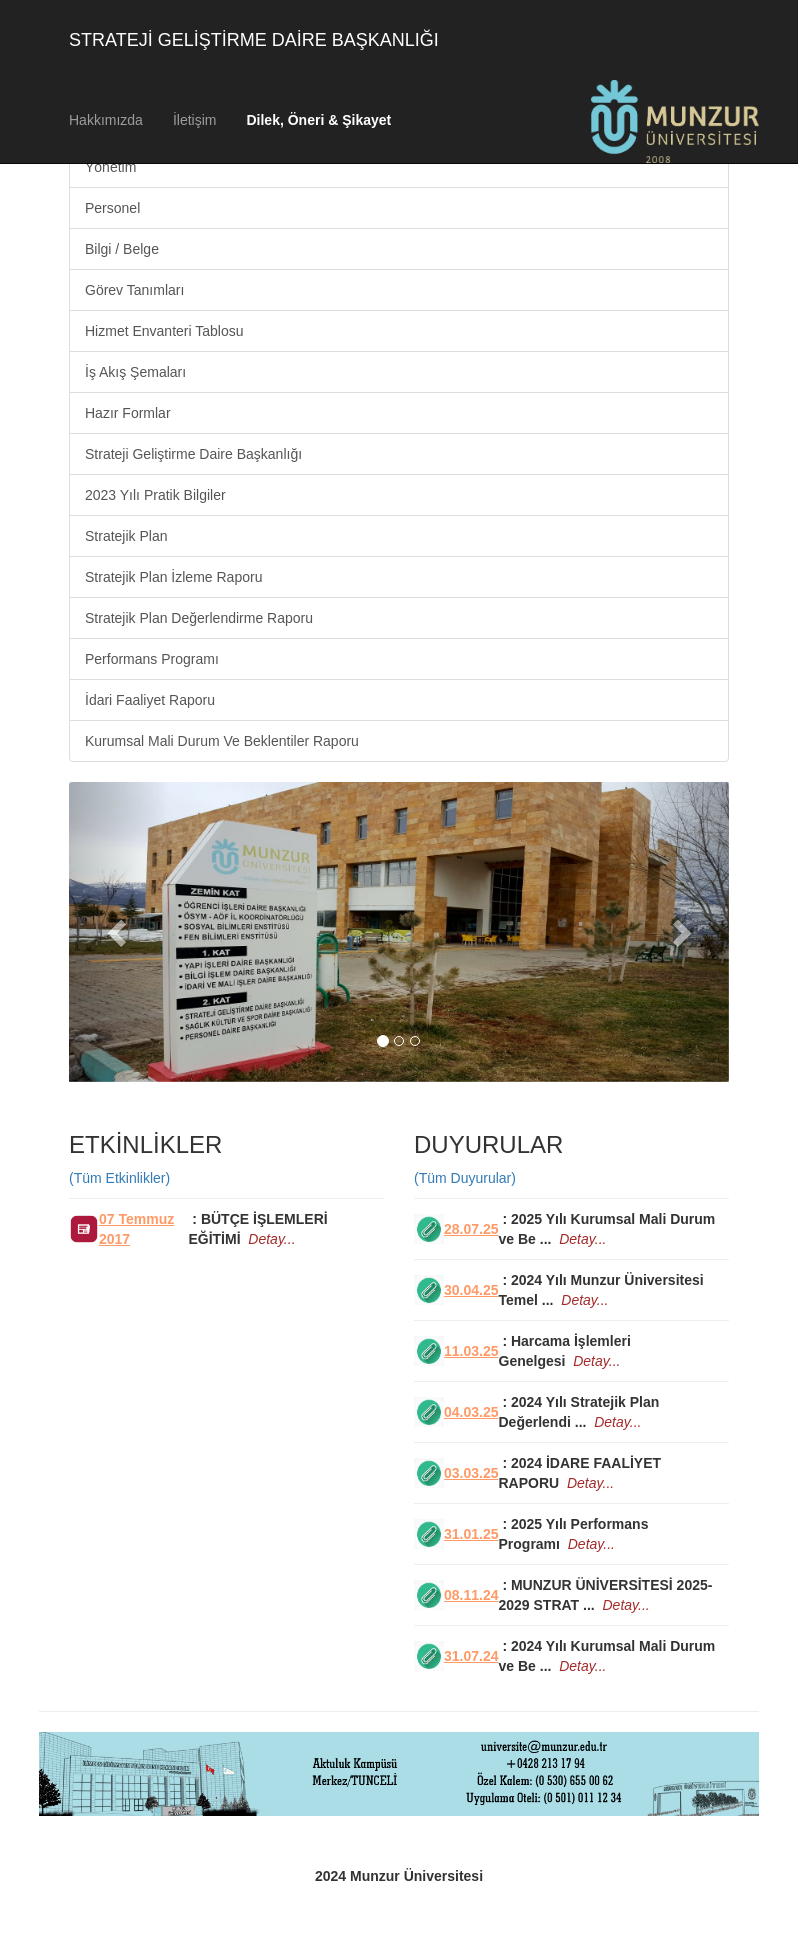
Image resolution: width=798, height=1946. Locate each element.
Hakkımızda (106, 120)
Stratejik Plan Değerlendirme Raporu (199, 618)
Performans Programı (152, 659)
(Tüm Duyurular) (465, 1178)
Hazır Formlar (128, 413)
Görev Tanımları (134, 290)
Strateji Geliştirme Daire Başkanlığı (193, 454)
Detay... (271, 1239)
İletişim (195, 120)
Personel (112, 208)
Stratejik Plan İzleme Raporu (173, 577)
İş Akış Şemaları (135, 372)
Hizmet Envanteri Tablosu (164, 331)
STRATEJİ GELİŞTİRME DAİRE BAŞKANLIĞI (254, 40)
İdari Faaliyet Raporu (150, 700)
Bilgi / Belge (122, 249)
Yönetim (110, 167)
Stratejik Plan (126, 536)
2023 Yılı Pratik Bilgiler (155, 495)
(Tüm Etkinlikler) (119, 1178)
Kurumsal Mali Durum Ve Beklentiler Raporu (222, 741)
